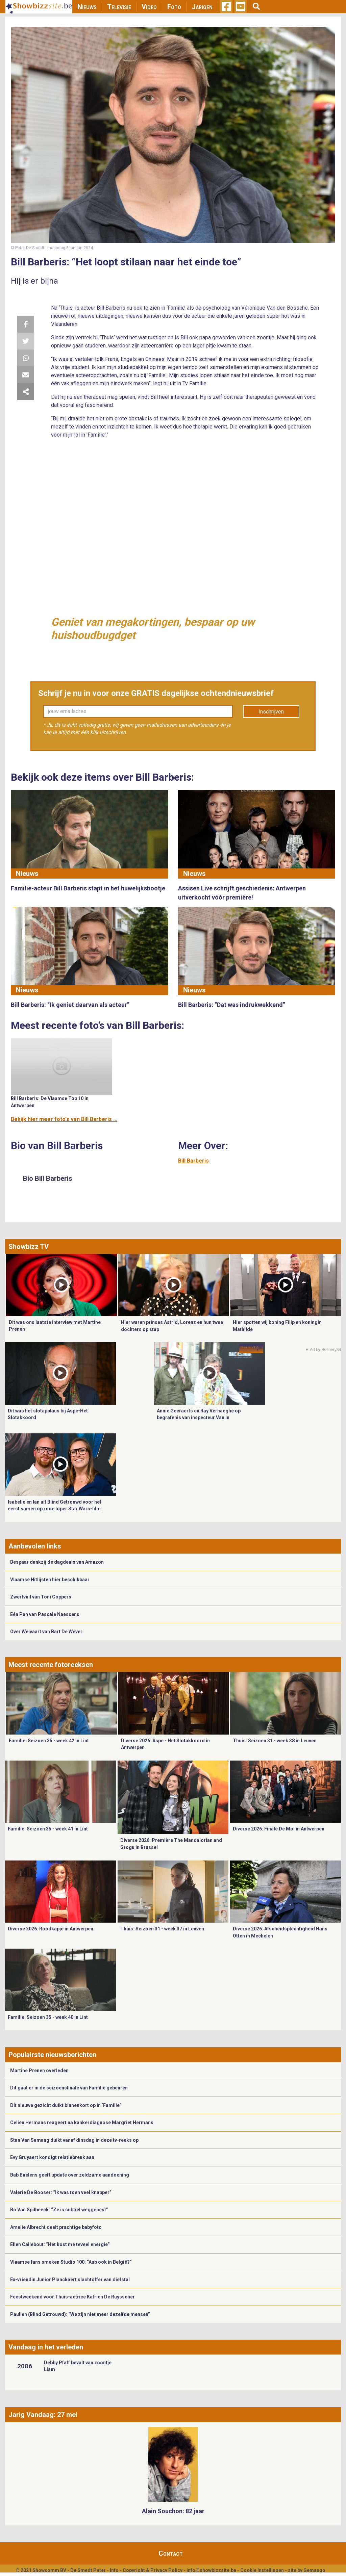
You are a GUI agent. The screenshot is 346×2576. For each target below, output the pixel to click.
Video (149, 7)
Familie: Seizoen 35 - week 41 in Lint (48, 1828)
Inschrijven (271, 711)
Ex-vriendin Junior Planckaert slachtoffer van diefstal (70, 2279)
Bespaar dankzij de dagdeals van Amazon (57, 1562)
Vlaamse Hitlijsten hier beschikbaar (50, 1579)
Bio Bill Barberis (47, 1178)
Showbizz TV (28, 1247)
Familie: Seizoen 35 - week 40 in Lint (48, 2017)
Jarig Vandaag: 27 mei (42, 2415)
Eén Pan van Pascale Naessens (44, 1614)
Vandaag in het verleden (45, 2347)
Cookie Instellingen (262, 2570)
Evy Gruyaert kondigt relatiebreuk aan (52, 2157)
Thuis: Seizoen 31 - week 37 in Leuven (162, 1928)
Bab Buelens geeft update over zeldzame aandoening (69, 2175)
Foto (174, 7)
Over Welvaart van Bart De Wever (46, 1631)
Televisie (119, 7)
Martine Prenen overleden (39, 2070)
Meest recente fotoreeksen (50, 1665)
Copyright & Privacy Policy (152, 2570)
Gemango (314, 2570)
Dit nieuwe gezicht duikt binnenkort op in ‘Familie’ (65, 2105)
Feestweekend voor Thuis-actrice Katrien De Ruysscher (72, 2296)
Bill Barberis (193, 1160)
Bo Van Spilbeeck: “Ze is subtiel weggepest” (59, 2209)
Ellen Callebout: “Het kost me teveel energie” (60, 2244)
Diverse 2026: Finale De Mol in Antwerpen (278, 1828)
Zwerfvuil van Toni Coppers (40, 1596)
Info (114, 2570)
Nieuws (87, 7)
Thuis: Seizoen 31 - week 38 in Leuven (275, 1740)
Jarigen (202, 7)
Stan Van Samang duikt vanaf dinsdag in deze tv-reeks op (74, 2140)
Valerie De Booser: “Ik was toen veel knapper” (61, 2192)
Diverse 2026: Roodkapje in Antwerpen (50, 1928)
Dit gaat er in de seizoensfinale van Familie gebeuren (69, 2087)
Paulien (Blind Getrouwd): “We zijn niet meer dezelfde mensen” (80, 2314)
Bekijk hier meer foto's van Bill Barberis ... (64, 1119)
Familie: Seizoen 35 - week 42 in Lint (49, 1740)
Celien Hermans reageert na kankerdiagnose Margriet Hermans (81, 2122)
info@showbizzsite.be (211, 2570)
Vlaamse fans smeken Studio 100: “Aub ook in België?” (71, 2262)
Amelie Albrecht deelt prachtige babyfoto (56, 2227)
